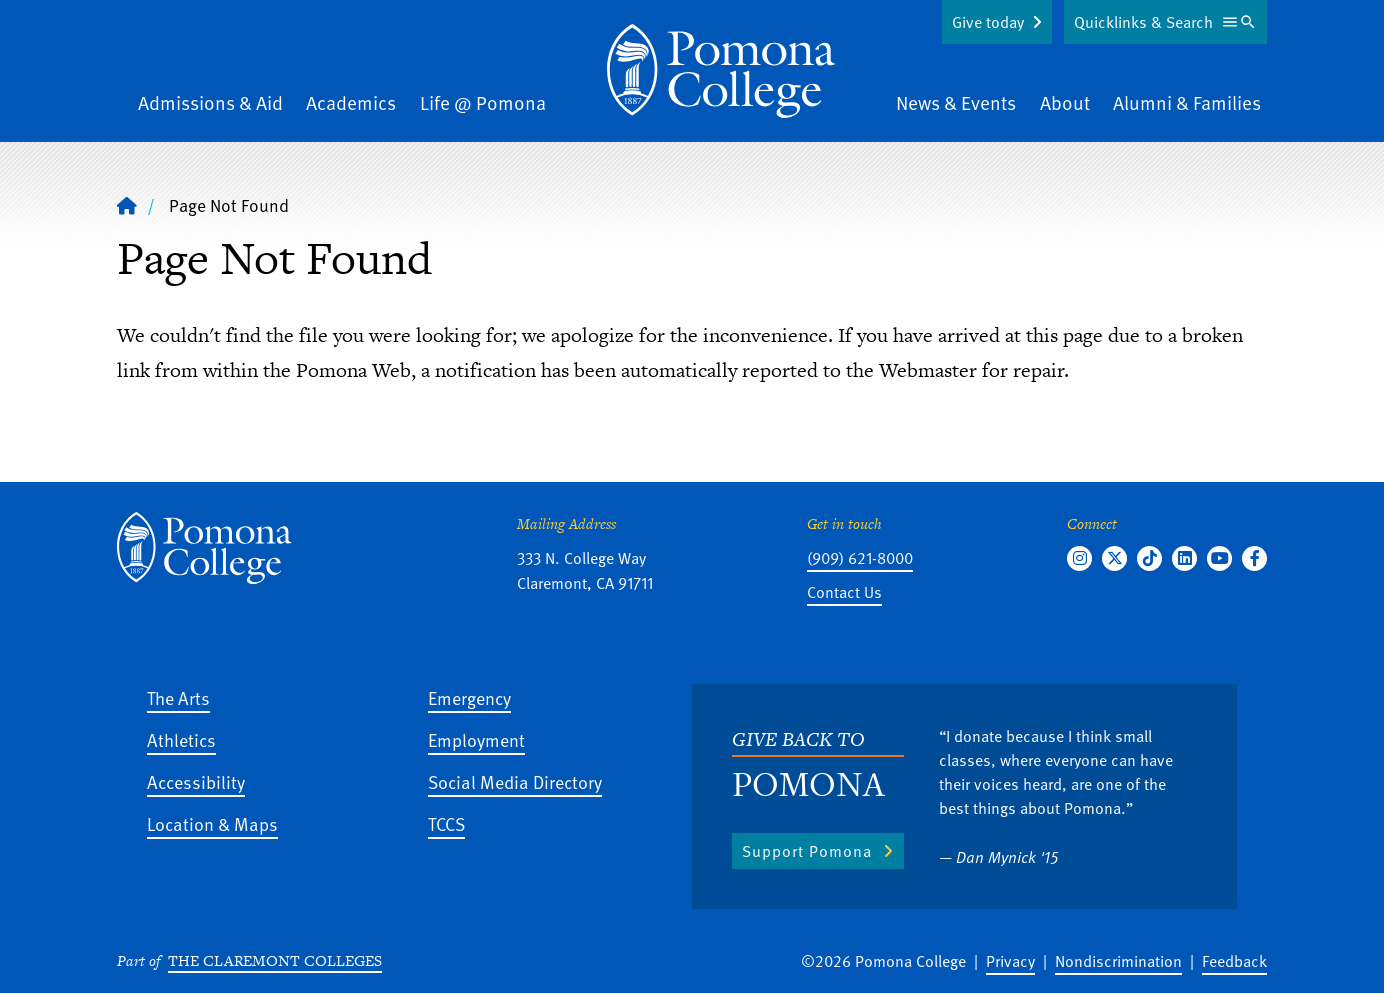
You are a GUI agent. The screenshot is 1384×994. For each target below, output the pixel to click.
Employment (476, 739)
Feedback (1234, 961)
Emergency (469, 697)
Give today (988, 22)
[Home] (721, 71)
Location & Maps (212, 823)
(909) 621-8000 (860, 558)
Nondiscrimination (1118, 961)
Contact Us (844, 592)
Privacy (1010, 961)
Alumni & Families (1187, 102)
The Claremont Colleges (275, 960)
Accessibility (196, 781)
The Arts (178, 697)
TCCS (446, 823)
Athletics (181, 739)
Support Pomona (807, 851)
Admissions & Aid (210, 102)
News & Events (956, 102)
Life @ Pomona (483, 102)
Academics (351, 102)
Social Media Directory (515, 781)
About (1065, 102)
